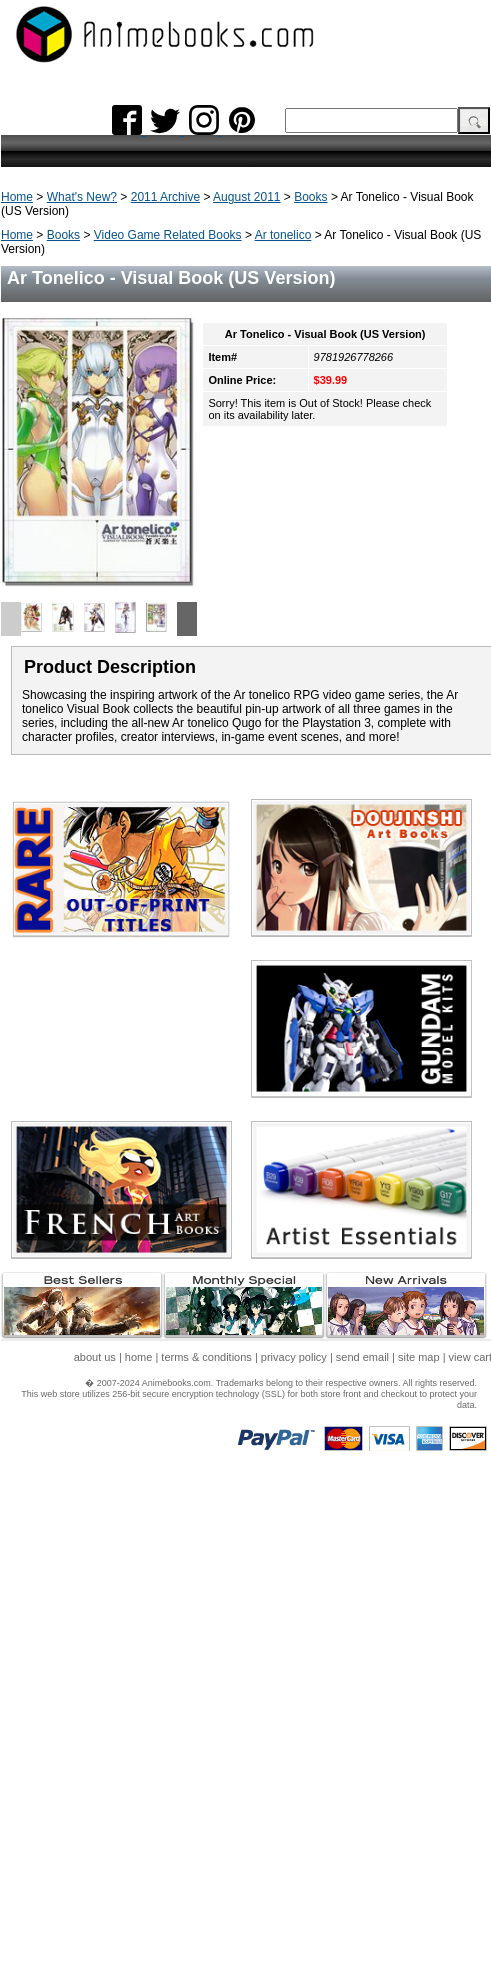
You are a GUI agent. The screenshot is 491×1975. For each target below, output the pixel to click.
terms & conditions (206, 1357)
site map (419, 1357)
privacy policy (294, 1357)
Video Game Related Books (168, 235)
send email (362, 1357)
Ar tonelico (283, 235)
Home (17, 197)
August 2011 (246, 197)
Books (310, 197)
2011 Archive (165, 197)
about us (95, 1357)
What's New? (82, 197)
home (139, 1357)
